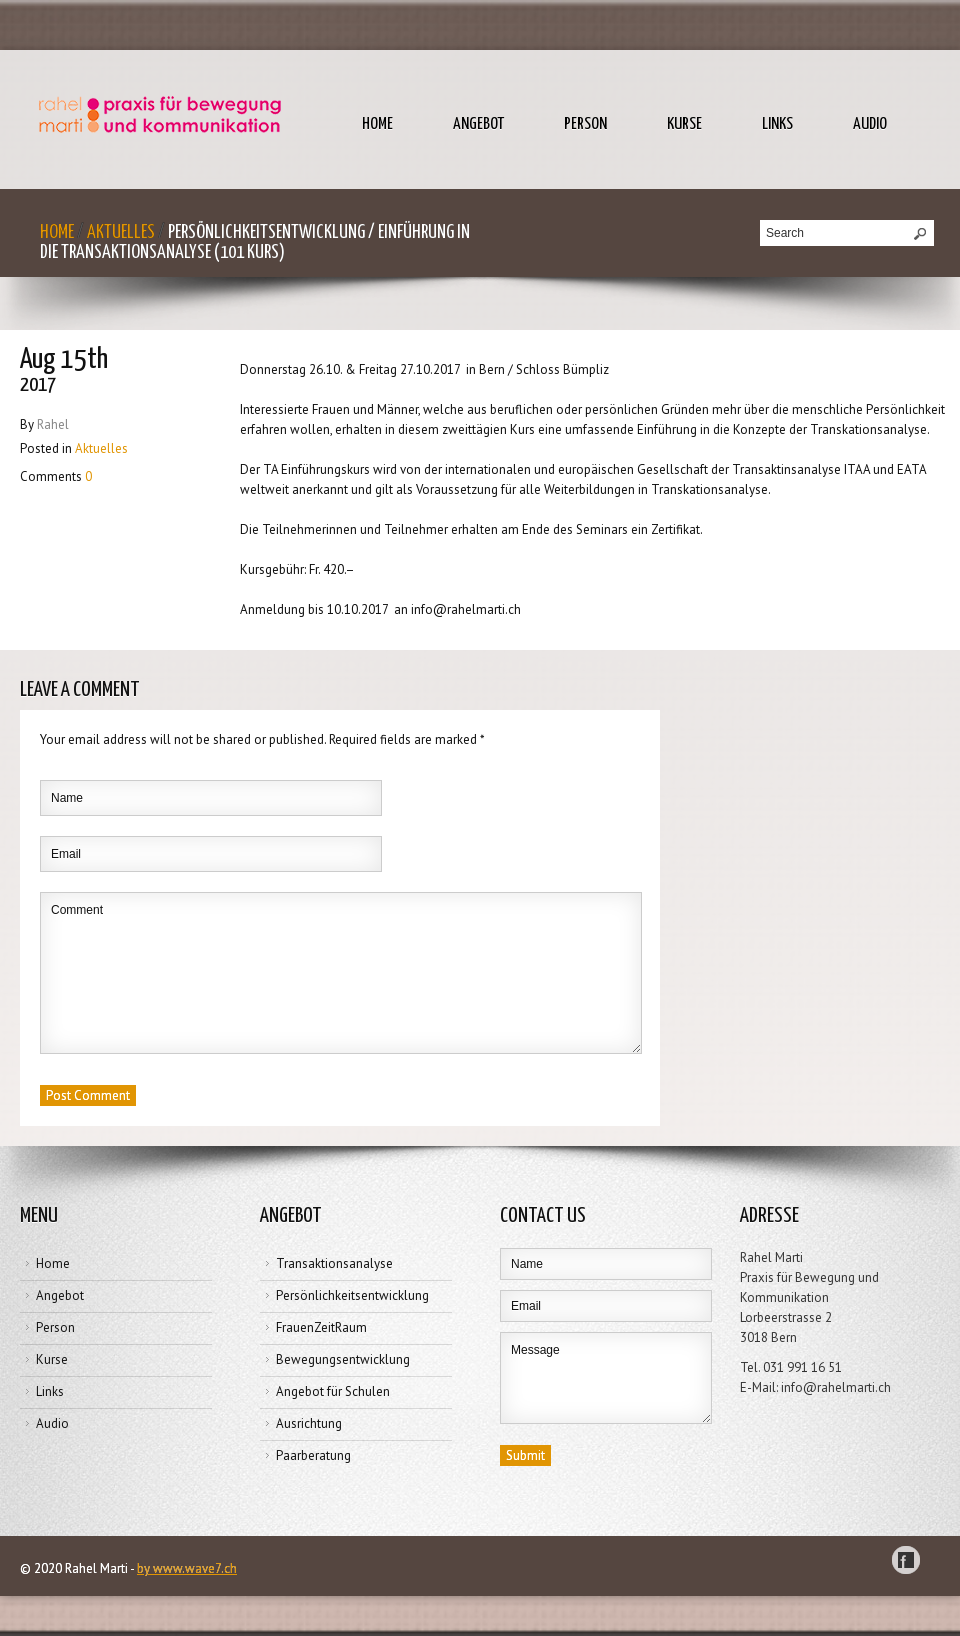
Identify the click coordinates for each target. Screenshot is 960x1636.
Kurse (684, 124)
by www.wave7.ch (187, 1568)
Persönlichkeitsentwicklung (352, 1295)
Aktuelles (121, 232)
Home (377, 124)
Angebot (478, 124)
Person (585, 124)
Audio (870, 124)
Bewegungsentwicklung (343, 1359)
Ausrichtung (309, 1423)
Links (777, 124)
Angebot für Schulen (333, 1391)
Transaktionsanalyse (334, 1263)
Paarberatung (313, 1455)
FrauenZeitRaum (321, 1327)
